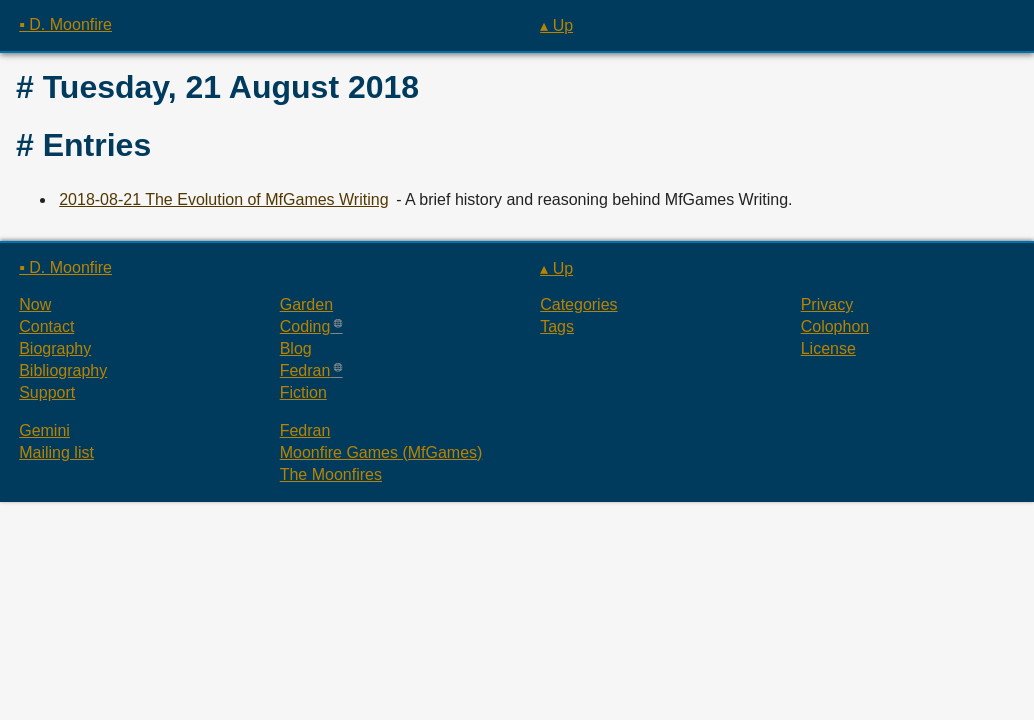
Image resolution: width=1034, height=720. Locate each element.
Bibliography (63, 370)
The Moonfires (331, 474)
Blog (296, 348)
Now (35, 304)
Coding (305, 326)
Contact (46, 326)
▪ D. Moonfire (65, 24)
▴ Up (556, 25)
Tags (557, 326)
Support (47, 392)
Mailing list (56, 452)
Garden (306, 304)
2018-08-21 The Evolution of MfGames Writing (223, 199)
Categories (578, 304)
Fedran (305, 370)
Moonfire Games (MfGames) (381, 452)
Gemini (44, 430)
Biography (55, 348)
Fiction (303, 392)
